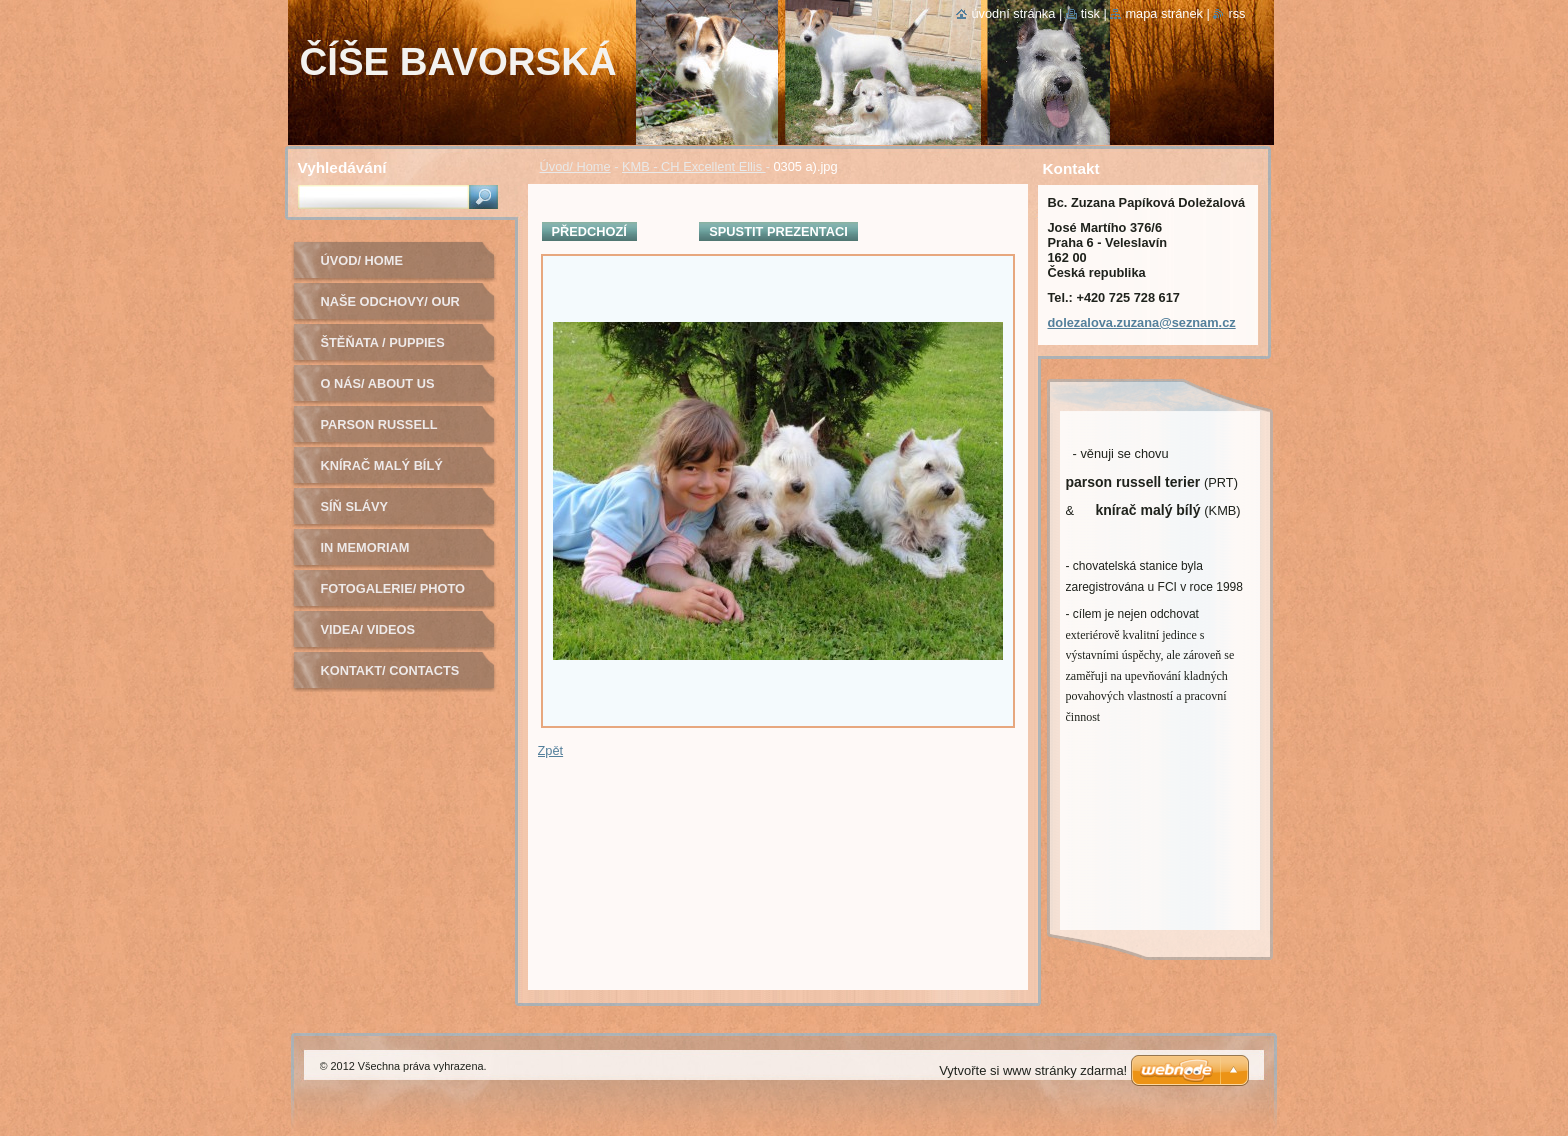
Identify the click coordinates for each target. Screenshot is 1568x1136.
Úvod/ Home (575, 166)
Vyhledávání (342, 167)
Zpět (551, 750)
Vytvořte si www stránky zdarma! (1033, 1070)
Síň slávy (355, 506)
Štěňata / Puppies (383, 342)
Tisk (1090, 13)
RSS (1236, 13)
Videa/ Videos (368, 629)
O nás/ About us (378, 383)
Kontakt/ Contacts (390, 670)
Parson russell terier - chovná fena (397, 431)
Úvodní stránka (1013, 13)
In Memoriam (365, 547)
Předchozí (589, 231)
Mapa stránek (1164, 13)
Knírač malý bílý (382, 465)
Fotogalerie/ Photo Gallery (393, 595)
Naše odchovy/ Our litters (390, 308)
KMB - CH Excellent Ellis (694, 166)
